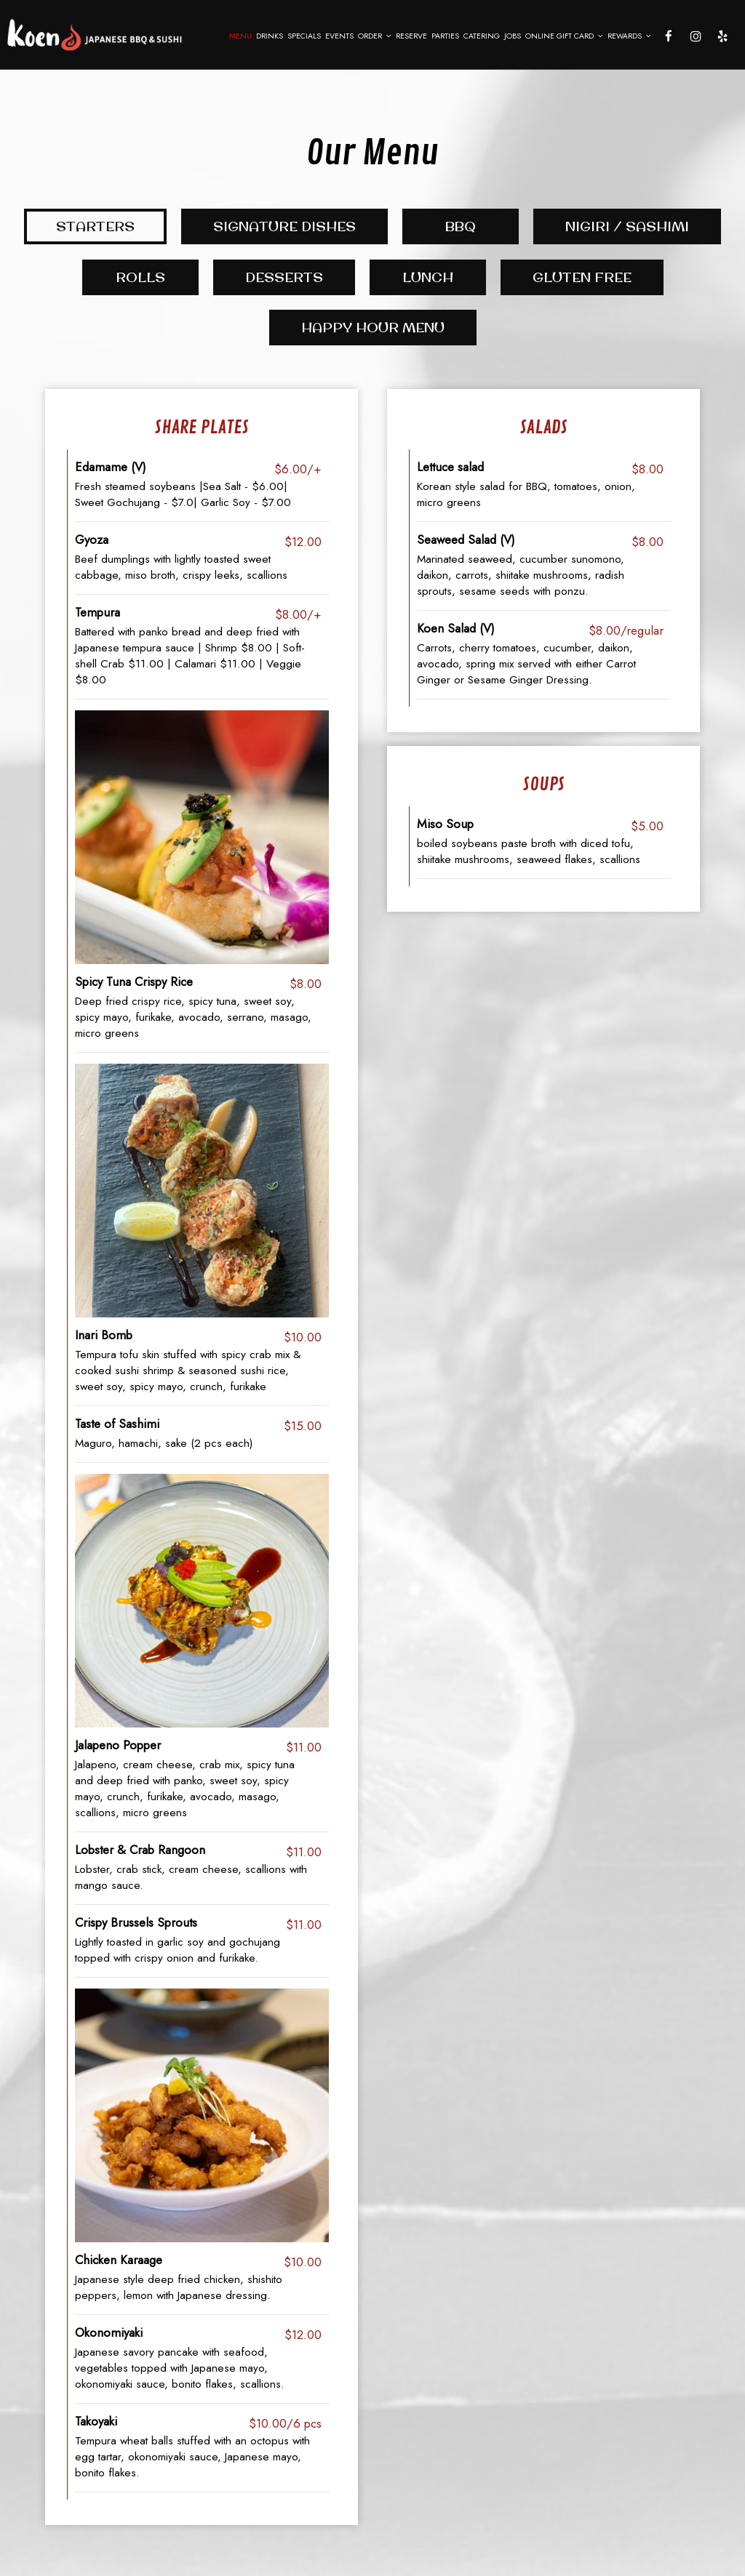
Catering (481, 36)
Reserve (411, 36)
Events (339, 36)
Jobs (512, 36)
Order (374, 36)
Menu (240, 36)
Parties (445, 36)
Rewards (629, 36)
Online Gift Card (564, 36)
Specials (304, 36)
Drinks (269, 36)
